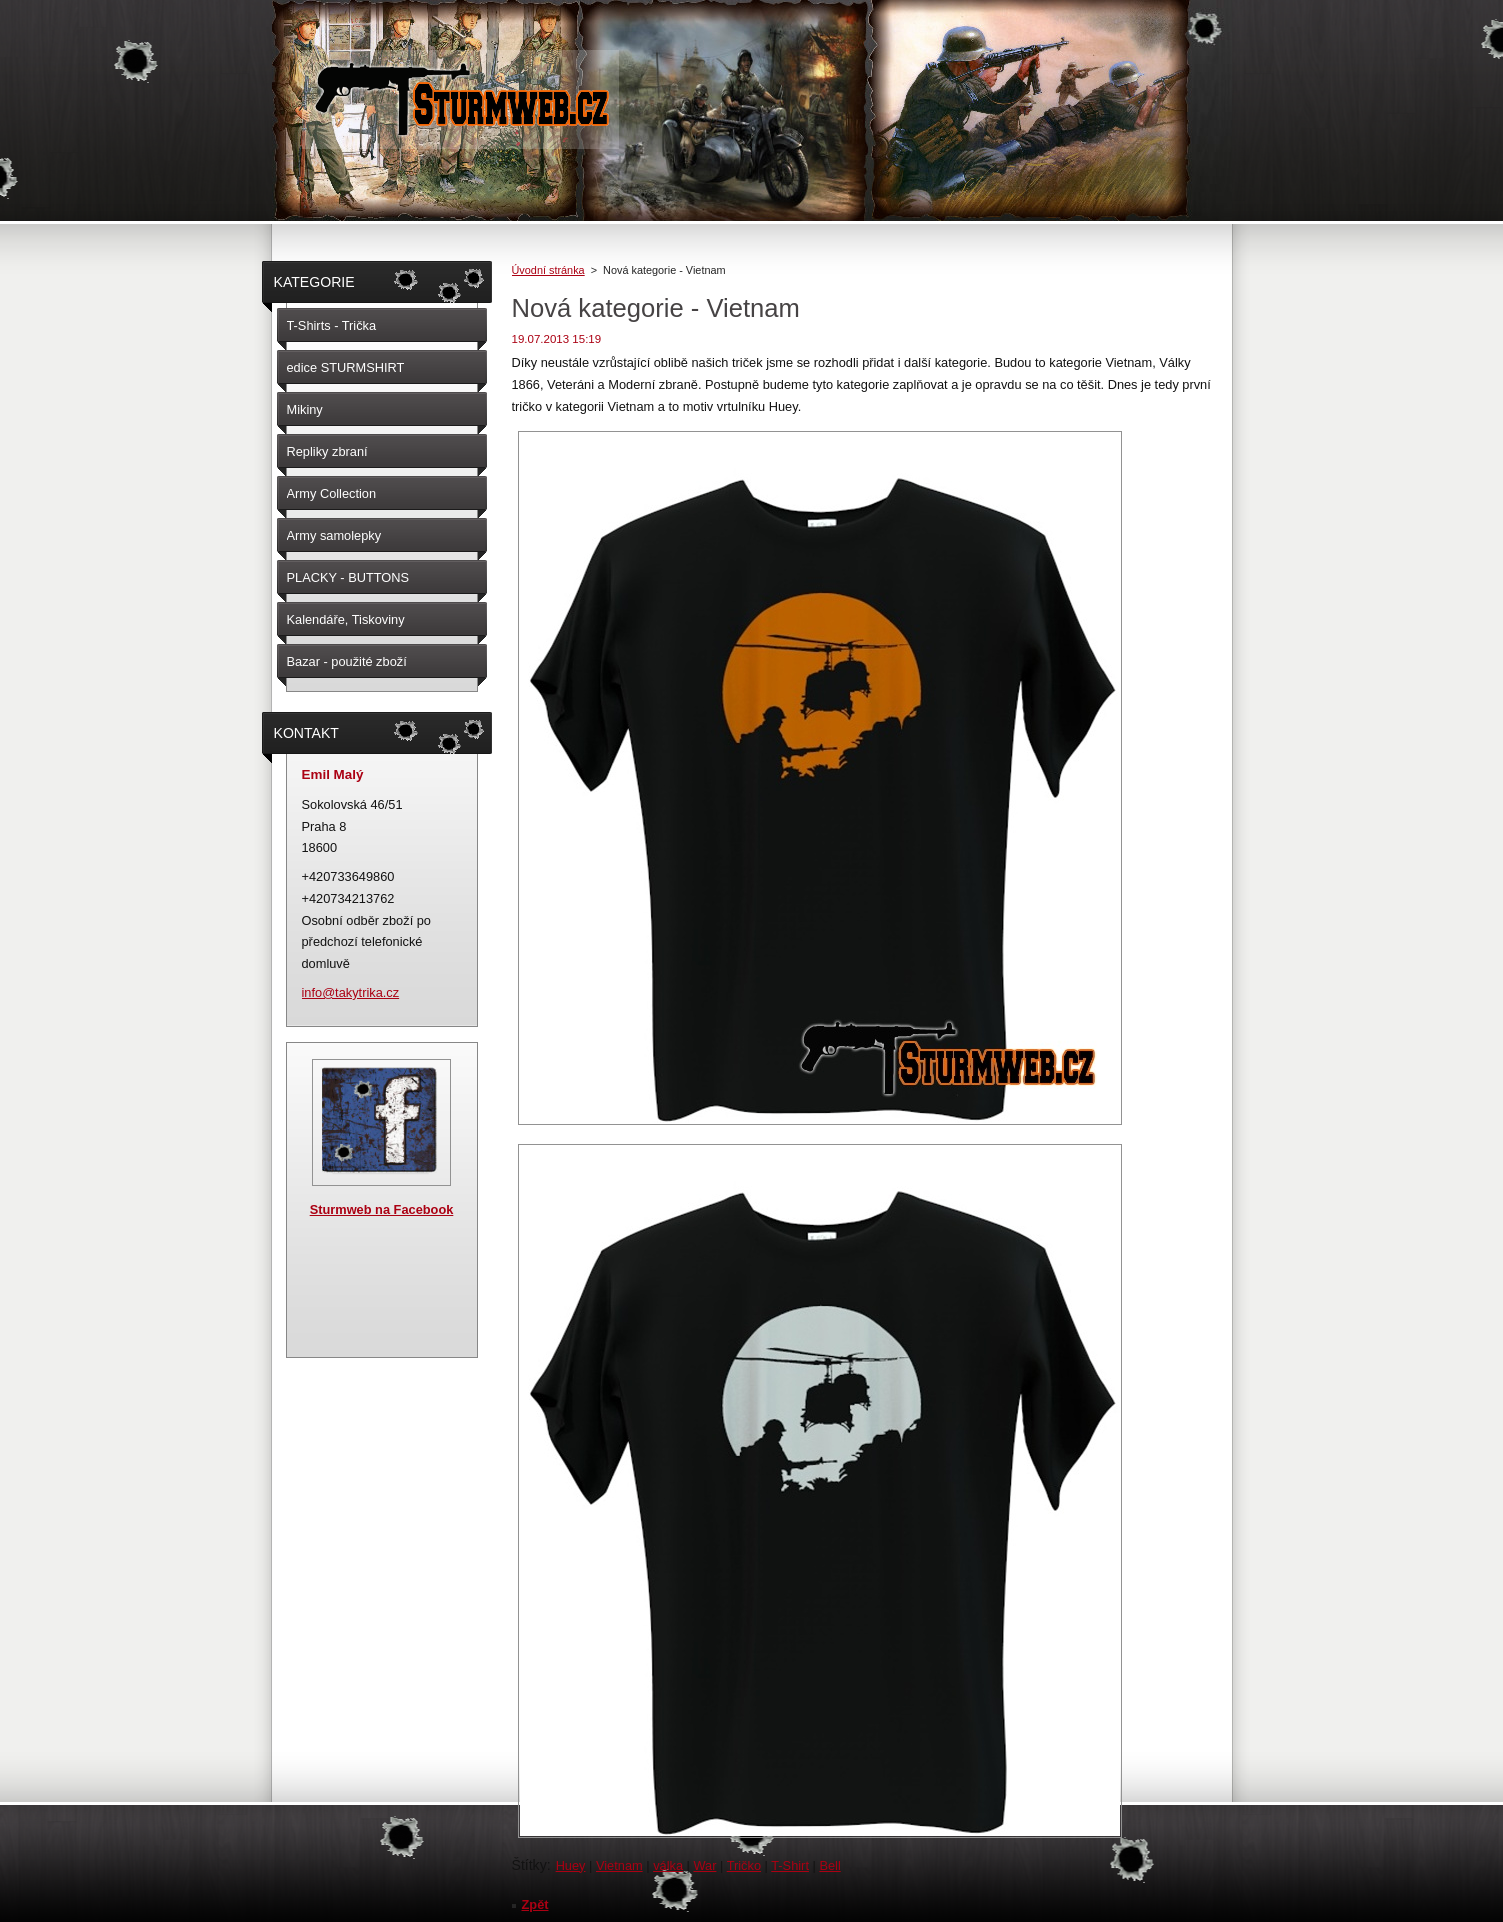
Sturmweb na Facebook (382, 1209)
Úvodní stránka (548, 270)
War (704, 1865)
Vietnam (619, 1865)
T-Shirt (790, 1865)
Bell (829, 1865)
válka (668, 1865)
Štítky (529, 1865)
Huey (571, 1865)
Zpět (535, 1904)
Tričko (744, 1865)
